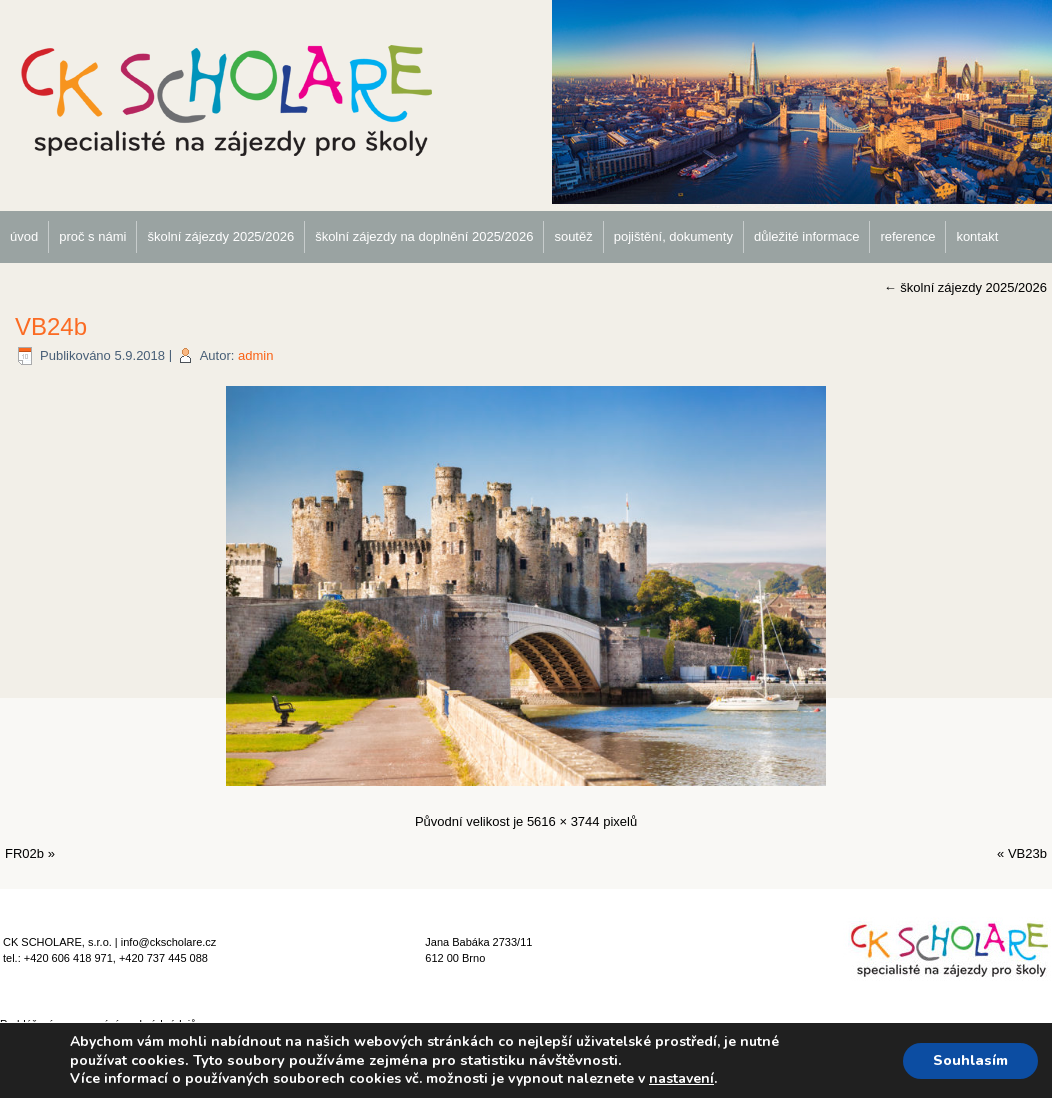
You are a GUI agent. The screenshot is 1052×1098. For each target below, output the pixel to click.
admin (255, 355)
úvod (24, 236)
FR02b (24, 853)
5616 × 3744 (563, 821)
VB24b (51, 326)
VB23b (1027, 853)
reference (907, 236)
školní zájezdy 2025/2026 (220, 236)
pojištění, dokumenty (673, 236)
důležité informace (807, 236)
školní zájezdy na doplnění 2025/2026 (424, 236)
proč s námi (92, 236)
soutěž (573, 236)
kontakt (977, 236)
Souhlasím (970, 1060)
